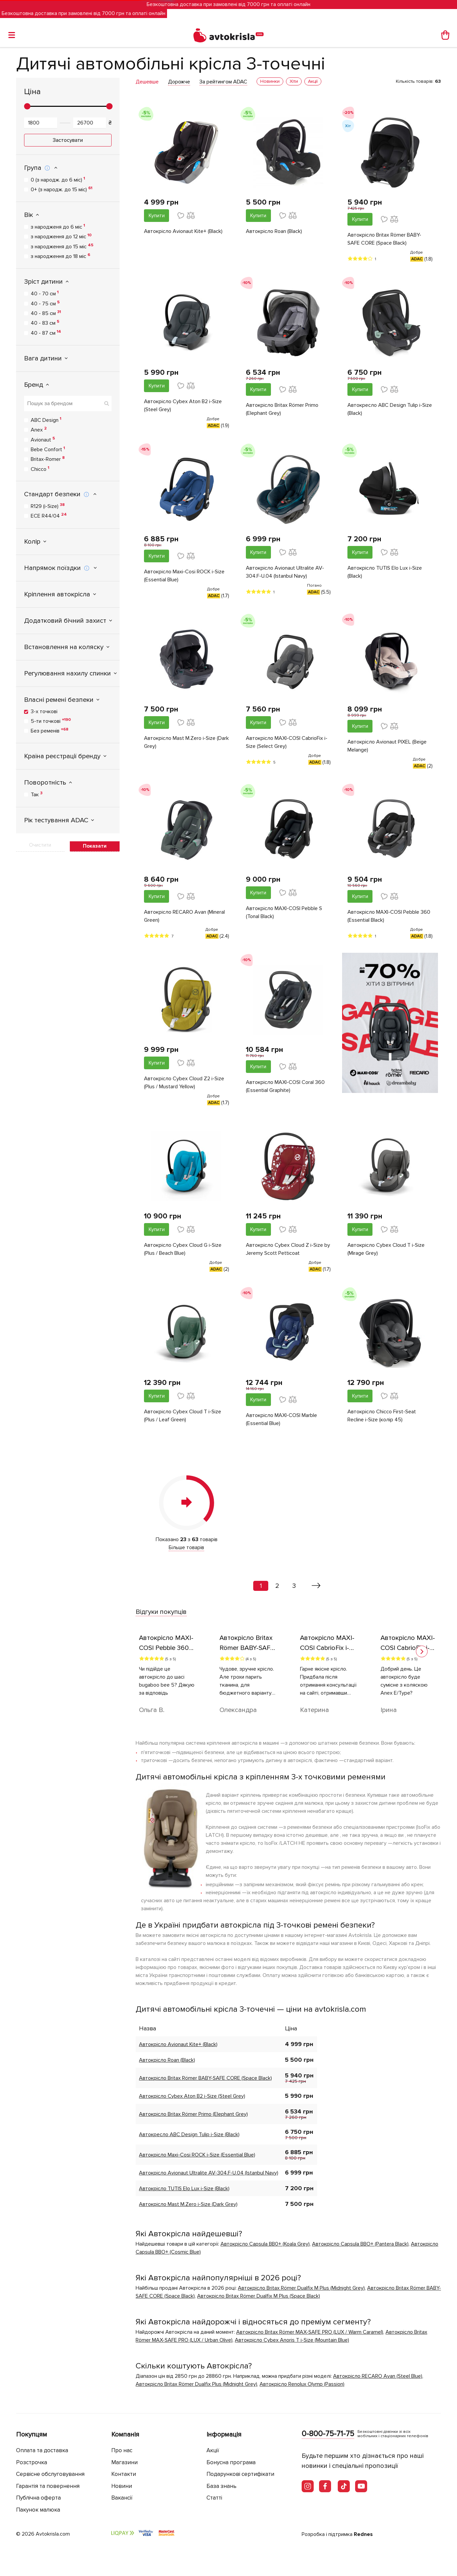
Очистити (40, 845)
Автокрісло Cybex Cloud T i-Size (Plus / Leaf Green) (182, 1415)
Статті (214, 2497)
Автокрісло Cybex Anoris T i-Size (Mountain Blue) (292, 2340)
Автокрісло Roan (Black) (274, 231)
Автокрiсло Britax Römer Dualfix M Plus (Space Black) (258, 2296)
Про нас (121, 2450)
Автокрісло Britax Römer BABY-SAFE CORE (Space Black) (384, 239)
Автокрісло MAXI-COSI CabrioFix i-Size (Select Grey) (286, 742)
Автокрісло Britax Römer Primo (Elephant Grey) (282, 409)
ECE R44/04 (49, 515)
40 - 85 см (46, 313)
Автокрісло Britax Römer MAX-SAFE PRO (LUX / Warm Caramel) (309, 2332)
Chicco (40, 469)
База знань (221, 2486)
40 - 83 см (45, 322)
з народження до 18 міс (60, 256)
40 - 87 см (46, 332)
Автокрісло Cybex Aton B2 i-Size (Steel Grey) (183, 405)
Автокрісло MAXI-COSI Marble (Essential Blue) (281, 1419)
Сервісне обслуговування (50, 2474)
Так (36, 794)
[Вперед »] (316, 1586)
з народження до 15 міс (62, 246)
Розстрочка (31, 2462)
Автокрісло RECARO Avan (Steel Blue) (377, 2376)
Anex (39, 429)
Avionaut (43, 439)
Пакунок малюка (38, 2509)
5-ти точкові (51, 721)
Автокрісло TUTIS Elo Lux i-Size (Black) (384, 572)
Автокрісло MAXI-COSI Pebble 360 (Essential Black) (388, 916)
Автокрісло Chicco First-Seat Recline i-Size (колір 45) (381, 1415)
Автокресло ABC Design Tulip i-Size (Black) (389, 409)
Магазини (124, 2462)
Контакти (123, 2474)
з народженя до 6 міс (58, 226)
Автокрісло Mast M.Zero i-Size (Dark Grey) (186, 742)
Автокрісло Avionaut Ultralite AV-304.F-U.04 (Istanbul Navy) (285, 572)
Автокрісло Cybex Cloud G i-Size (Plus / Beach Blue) (182, 1249)
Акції (212, 2450)
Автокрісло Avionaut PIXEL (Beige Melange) (387, 746)
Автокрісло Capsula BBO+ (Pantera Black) (360, 2244)
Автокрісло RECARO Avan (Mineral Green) (184, 916)
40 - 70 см (44, 293)
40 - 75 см (45, 303)
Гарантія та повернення (48, 2486)
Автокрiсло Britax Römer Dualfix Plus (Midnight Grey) (196, 2384)
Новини (121, 2486)
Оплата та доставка (42, 2450)
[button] (422, 1651)
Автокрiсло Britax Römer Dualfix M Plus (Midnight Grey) (301, 2288)
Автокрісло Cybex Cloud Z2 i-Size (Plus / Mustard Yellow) (184, 1082)
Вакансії (122, 2497)
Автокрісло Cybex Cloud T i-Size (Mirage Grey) (386, 1249)
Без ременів (49, 730)
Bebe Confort (48, 449)
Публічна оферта (38, 2497)
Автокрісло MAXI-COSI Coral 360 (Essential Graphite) (285, 1086)
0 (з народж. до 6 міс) (58, 179)
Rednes (363, 2534)
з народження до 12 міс (61, 236)
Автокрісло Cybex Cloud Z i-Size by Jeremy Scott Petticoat (288, 1249)
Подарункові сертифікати (240, 2474)
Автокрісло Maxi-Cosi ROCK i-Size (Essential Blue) (184, 575)
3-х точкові (44, 711)
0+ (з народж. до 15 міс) (61, 189)
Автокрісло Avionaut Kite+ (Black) (183, 231)
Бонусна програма (231, 2462)
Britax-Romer (48, 459)
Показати (95, 846)
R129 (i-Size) (48, 506)
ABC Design (46, 419)
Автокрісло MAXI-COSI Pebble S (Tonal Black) (284, 912)
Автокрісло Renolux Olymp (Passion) (302, 2384)
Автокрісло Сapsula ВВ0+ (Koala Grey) (265, 2244)
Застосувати (68, 140)
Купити (157, 215)
